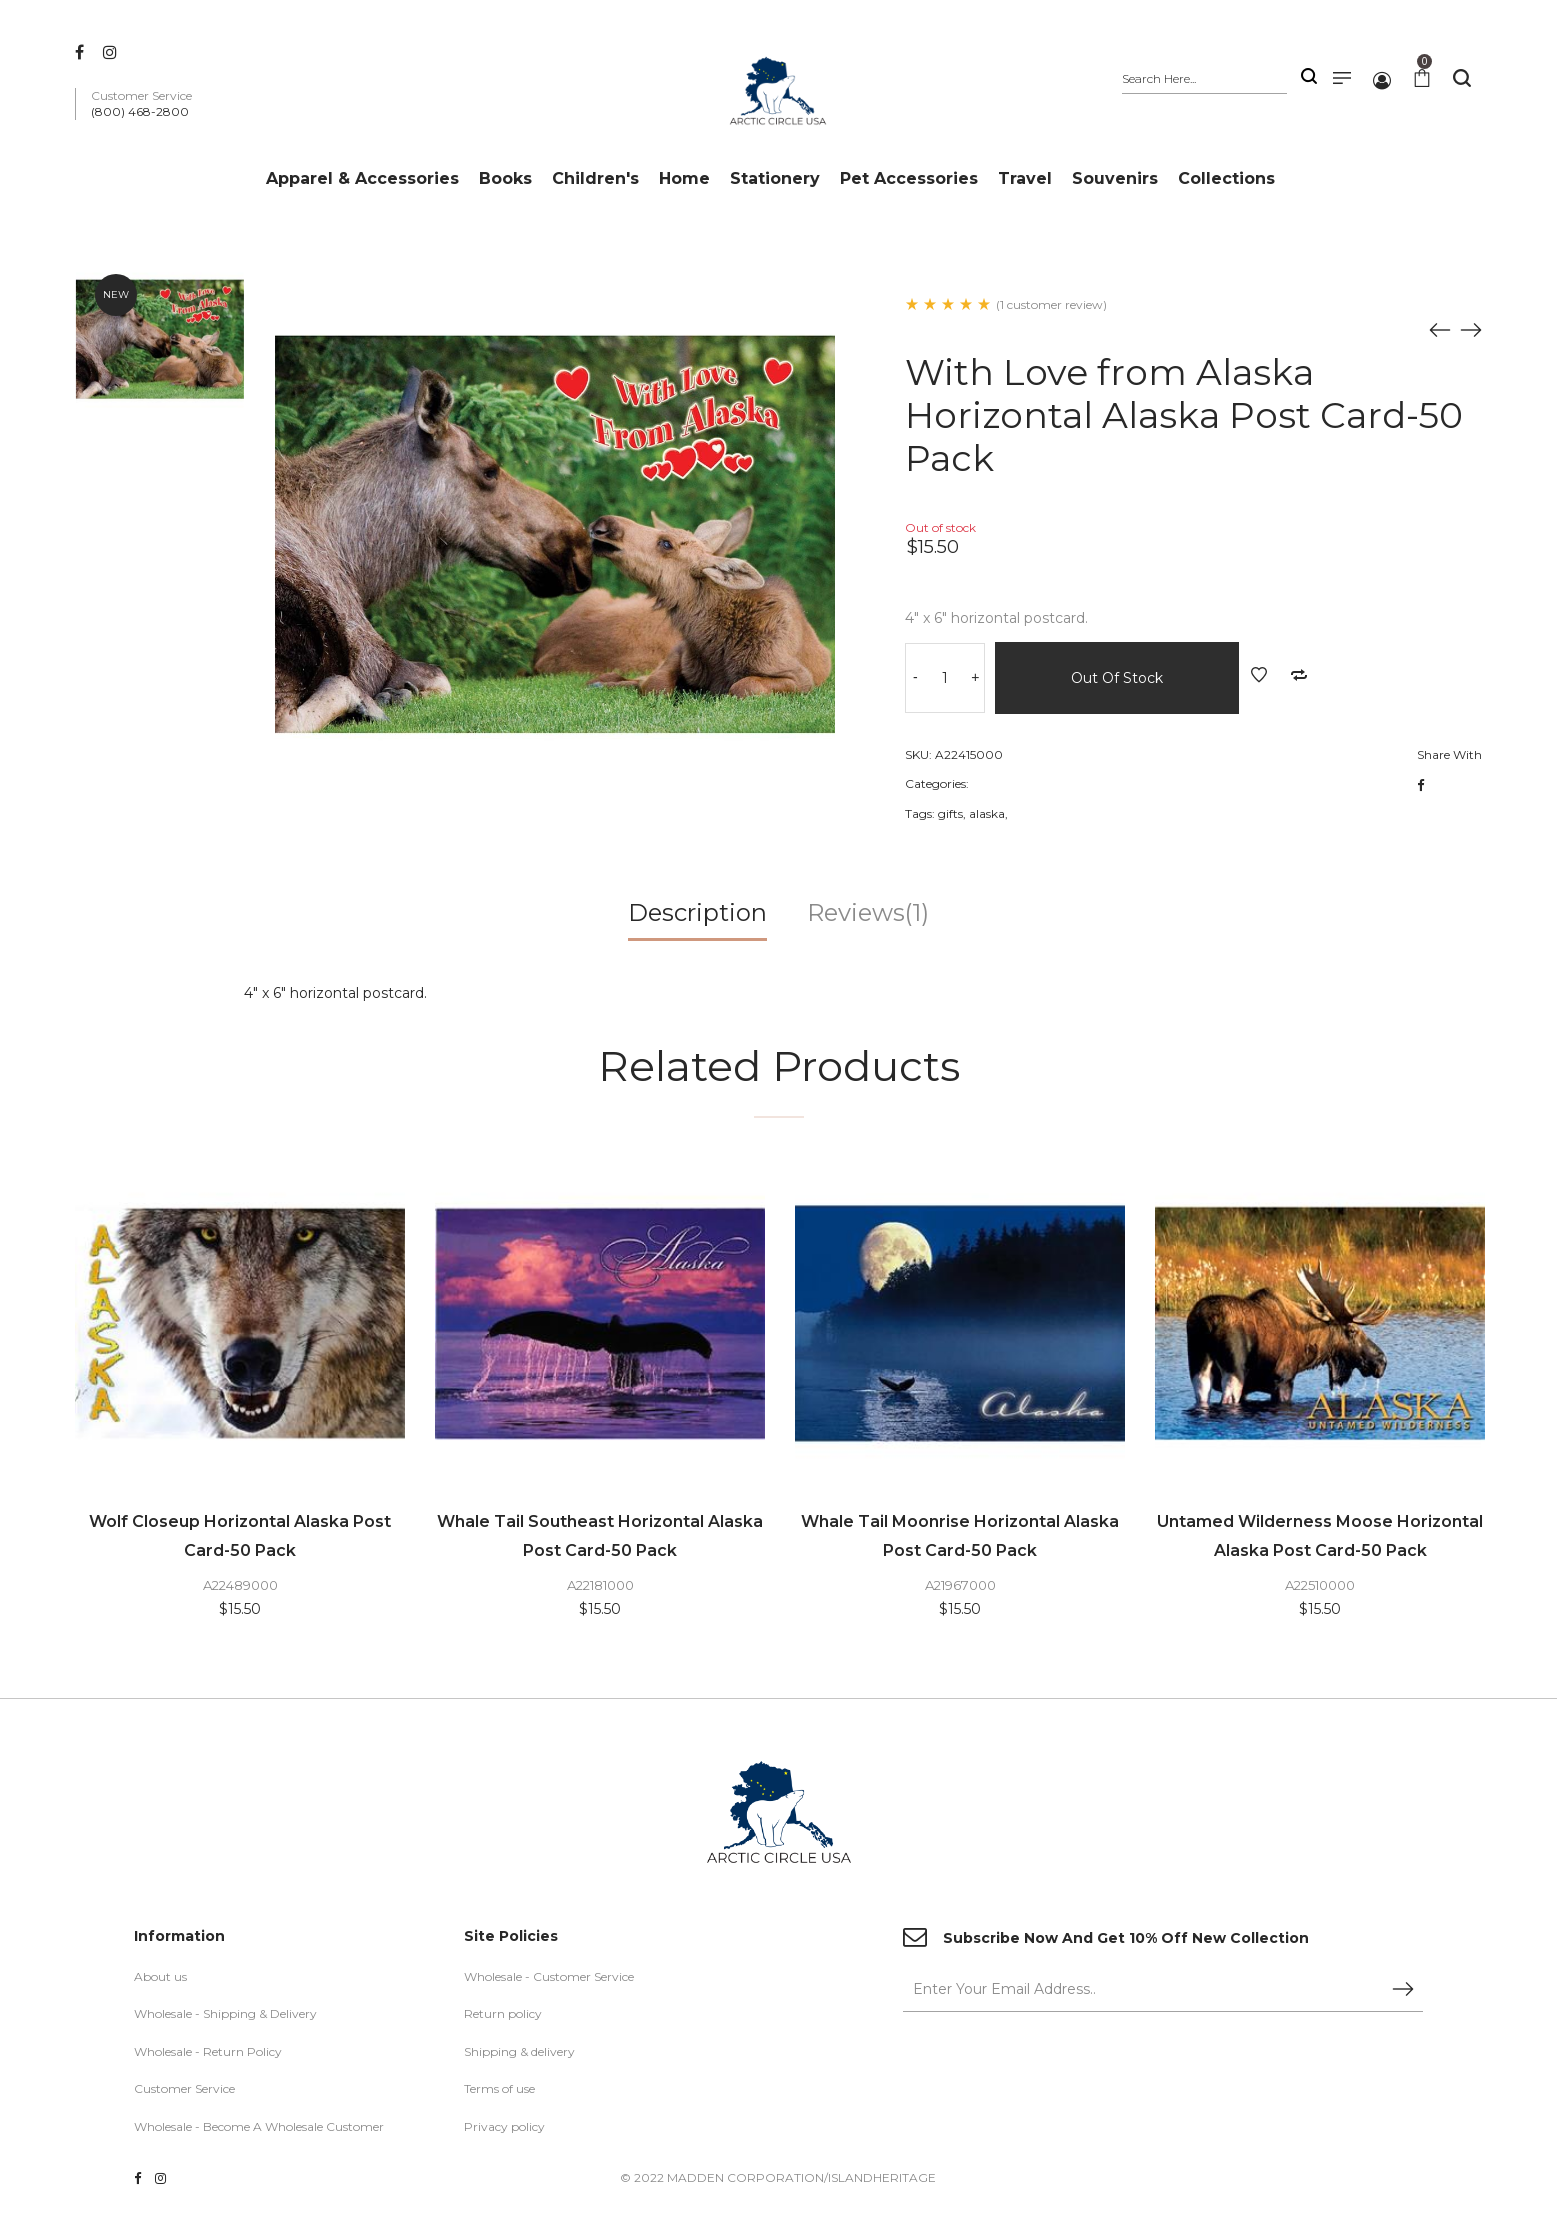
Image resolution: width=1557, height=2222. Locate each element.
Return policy (503, 2015)
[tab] (697, 920)
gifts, (952, 813)
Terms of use (499, 2090)
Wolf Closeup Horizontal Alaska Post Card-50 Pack (240, 1536)
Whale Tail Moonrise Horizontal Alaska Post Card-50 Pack (960, 1536)
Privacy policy (504, 2128)
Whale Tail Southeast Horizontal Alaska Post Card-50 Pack (600, 1536)
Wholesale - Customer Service (549, 1977)
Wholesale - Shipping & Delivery (225, 2015)
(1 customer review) (1051, 304)
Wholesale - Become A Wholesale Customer (259, 2128)
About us (160, 1977)
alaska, (988, 813)
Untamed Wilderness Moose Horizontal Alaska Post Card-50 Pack (1320, 1536)
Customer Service (184, 2090)
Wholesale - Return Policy (208, 2052)
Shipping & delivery (519, 2052)
